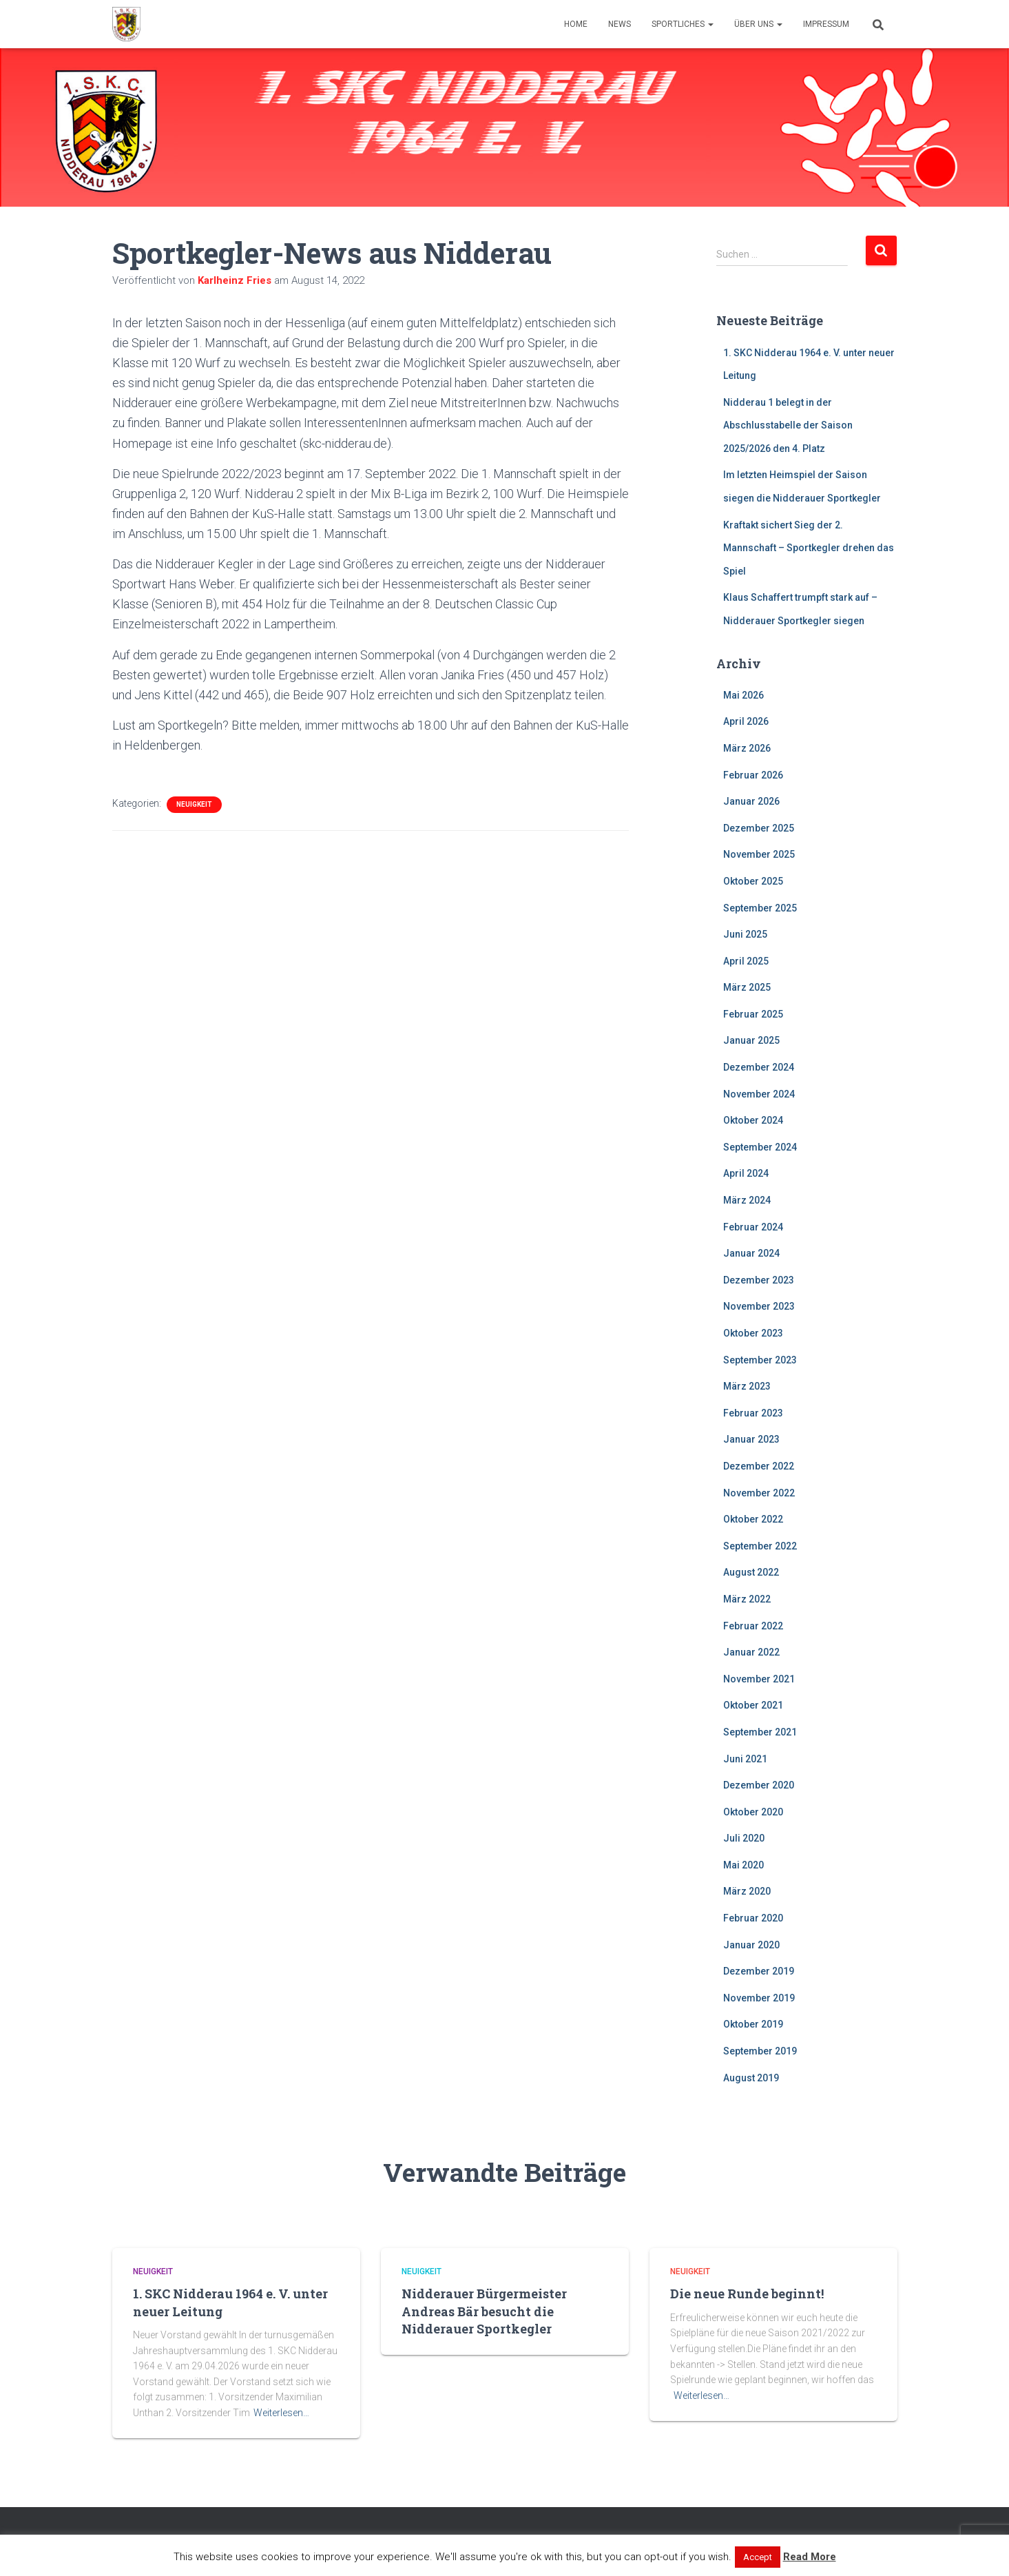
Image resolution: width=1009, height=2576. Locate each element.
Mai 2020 (743, 1865)
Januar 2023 (751, 1439)
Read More (809, 2557)
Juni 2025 (745, 934)
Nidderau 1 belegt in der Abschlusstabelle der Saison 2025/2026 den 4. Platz (788, 425)
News (619, 24)
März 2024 (747, 1200)
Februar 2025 (753, 1014)
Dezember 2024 (758, 1067)
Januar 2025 (751, 1040)
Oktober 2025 (753, 881)
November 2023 (759, 1306)
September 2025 (760, 908)
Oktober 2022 (753, 1519)
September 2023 (760, 1360)
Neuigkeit (194, 804)
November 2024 (759, 1094)
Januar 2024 (751, 1253)
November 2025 (759, 854)
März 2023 (747, 1386)
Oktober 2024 (753, 1120)
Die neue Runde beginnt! (747, 2293)
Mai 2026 (743, 695)
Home (575, 24)
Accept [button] (757, 2557)
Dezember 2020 (758, 1785)
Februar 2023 (753, 1413)
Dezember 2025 (758, 828)
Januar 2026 (751, 801)
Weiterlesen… (281, 2412)
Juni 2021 (745, 1758)
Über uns (758, 24)
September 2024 (760, 1147)
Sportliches (683, 24)
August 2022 (751, 1572)
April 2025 (746, 961)
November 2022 (759, 1492)
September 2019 (760, 2051)
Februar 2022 (753, 1625)
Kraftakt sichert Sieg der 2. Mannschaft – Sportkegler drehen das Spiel (808, 548)
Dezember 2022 (758, 1466)
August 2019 (751, 2077)
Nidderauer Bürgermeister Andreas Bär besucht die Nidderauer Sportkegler (484, 2310)
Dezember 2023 (758, 1280)
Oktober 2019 (753, 2024)
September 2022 (760, 1546)
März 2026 (747, 748)
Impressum (826, 24)
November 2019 (759, 1997)
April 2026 (746, 721)
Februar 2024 (753, 1227)
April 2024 (746, 1173)
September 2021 (760, 1732)
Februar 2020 (753, 1918)
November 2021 (759, 1678)
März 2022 (747, 1599)
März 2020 (747, 1891)
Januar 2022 (751, 1652)
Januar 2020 (751, 1944)
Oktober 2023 (753, 1333)
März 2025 (747, 987)
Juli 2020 (743, 1838)
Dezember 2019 (758, 1971)
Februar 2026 (753, 775)
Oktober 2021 (753, 1705)
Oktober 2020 (753, 1811)
